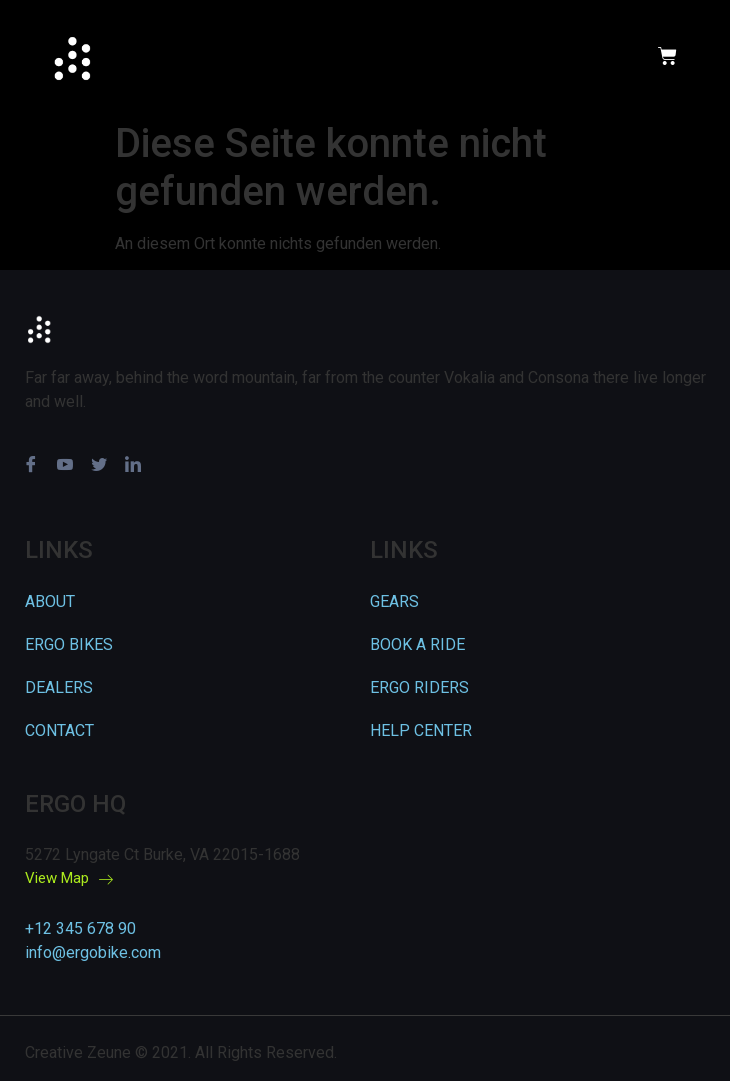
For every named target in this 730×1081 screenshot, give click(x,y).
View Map (69, 879)
